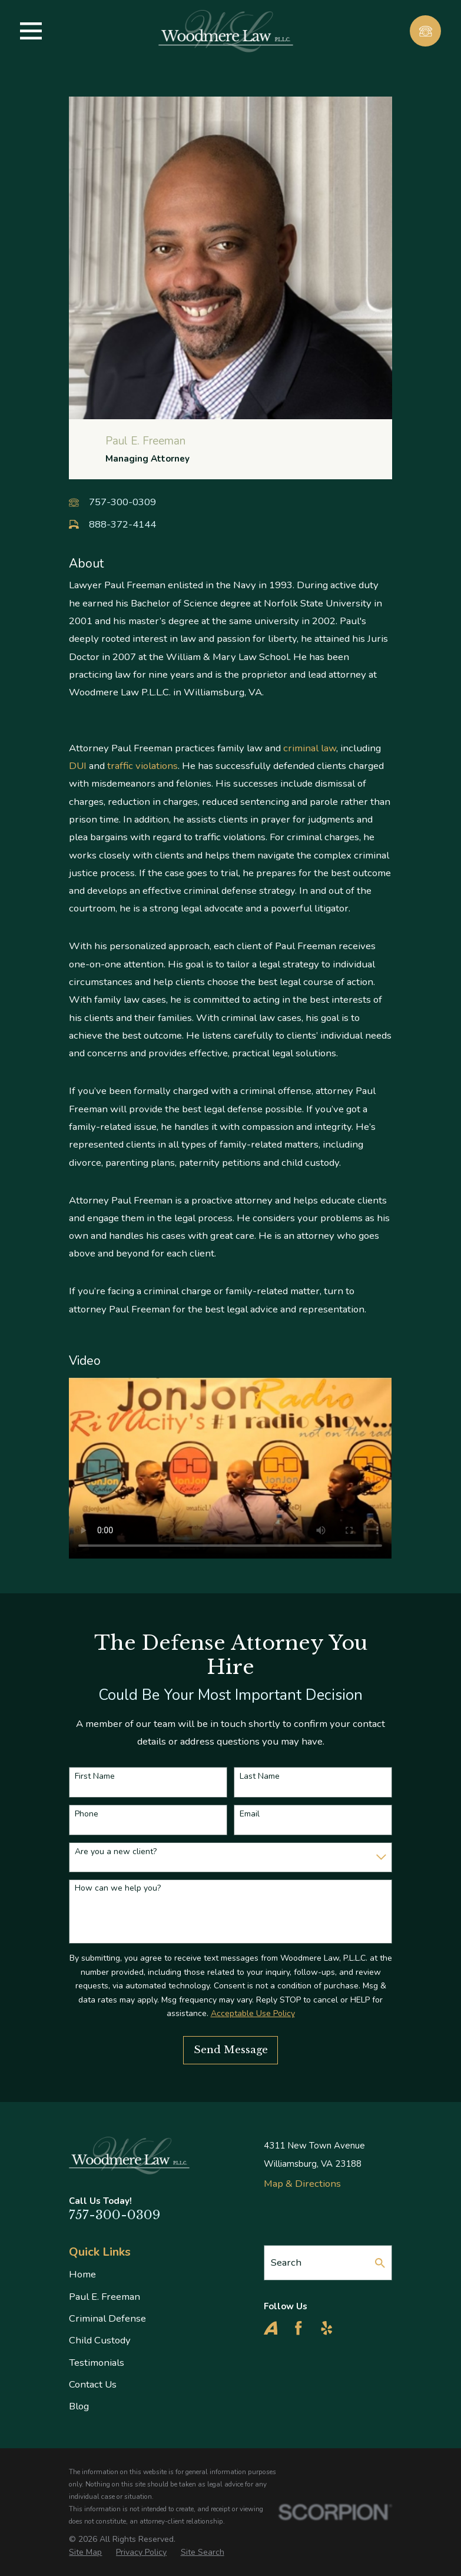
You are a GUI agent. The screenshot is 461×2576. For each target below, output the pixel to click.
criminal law (309, 748)
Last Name (260, 1777)
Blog (79, 2406)
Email (250, 1814)
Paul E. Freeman (104, 2296)
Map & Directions (302, 2183)
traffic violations (142, 766)
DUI (78, 766)
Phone (86, 1814)
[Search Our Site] (380, 2263)
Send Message (231, 2050)
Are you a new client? (116, 1852)
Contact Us (93, 2384)
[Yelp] (327, 2328)
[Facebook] (298, 2328)
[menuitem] (85, 2552)
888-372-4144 (122, 524)
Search (286, 2262)
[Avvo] (271, 2328)
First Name (95, 1777)
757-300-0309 (122, 502)
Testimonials (96, 2362)
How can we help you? (118, 1889)
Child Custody (100, 2340)
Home (82, 2274)
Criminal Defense (107, 2318)
